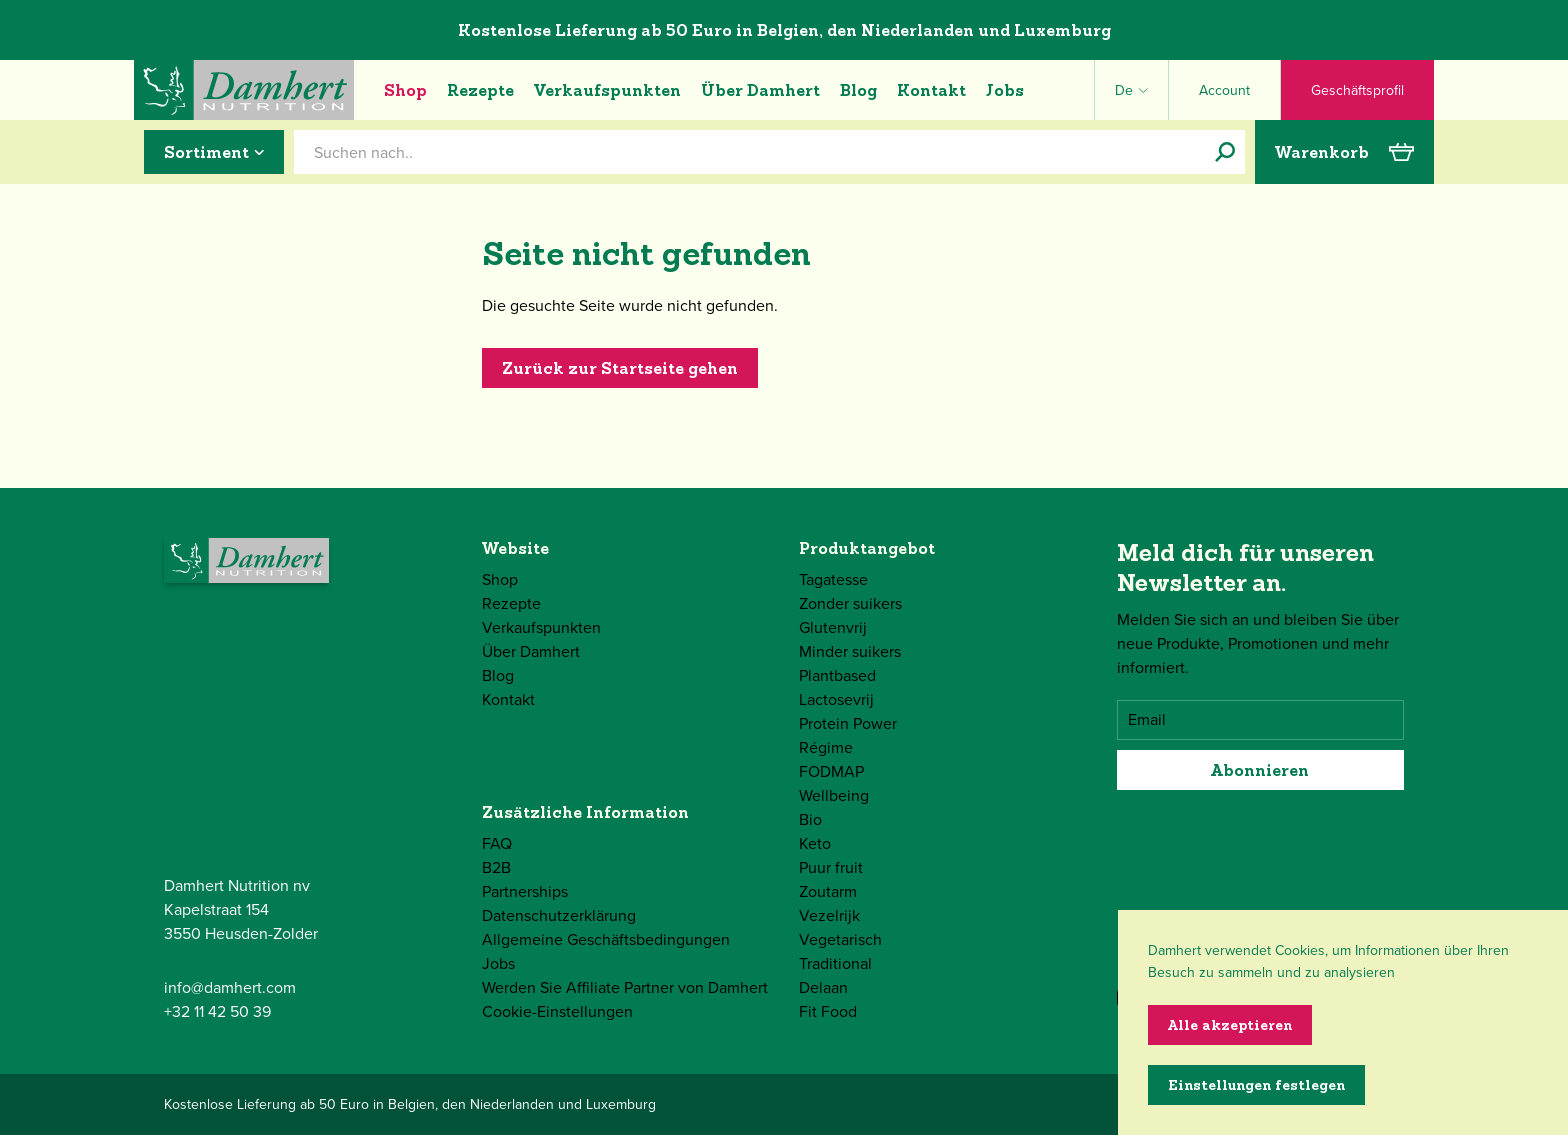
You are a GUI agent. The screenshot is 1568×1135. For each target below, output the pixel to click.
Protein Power (848, 723)
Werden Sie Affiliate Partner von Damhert (625, 987)
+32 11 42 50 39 (217, 1011)
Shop (405, 90)
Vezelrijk (829, 915)
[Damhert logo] (244, 90)
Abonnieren (1260, 770)
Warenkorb (1344, 152)
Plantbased (837, 675)
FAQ (497, 843)
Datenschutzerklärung (559, 915)
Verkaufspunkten (607, 90)
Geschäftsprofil (1357, 90)
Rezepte (480, 90)
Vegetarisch (840, 939)
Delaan (823, 987)
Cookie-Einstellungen (557, 1011)
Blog (858, 90)
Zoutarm (828, 891)
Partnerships (525, 891)
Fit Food (828, 1011)
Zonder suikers (850, 603)
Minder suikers (850, 651)
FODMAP (831, 771)
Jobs (1005, 90)
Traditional (835, 963)
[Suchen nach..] (1225, 152)
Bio (810, 819)
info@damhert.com (230, 987)
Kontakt (931, 90)
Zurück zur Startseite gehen (620, 368)
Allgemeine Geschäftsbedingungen (606, 939)
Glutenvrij (833, 627)
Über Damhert (760, 90)
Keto (815, 843)
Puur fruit (831, 867)
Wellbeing (834, 795)
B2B (496, 867)
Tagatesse (833, 579)
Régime (826, 747)
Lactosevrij (836, 699)
